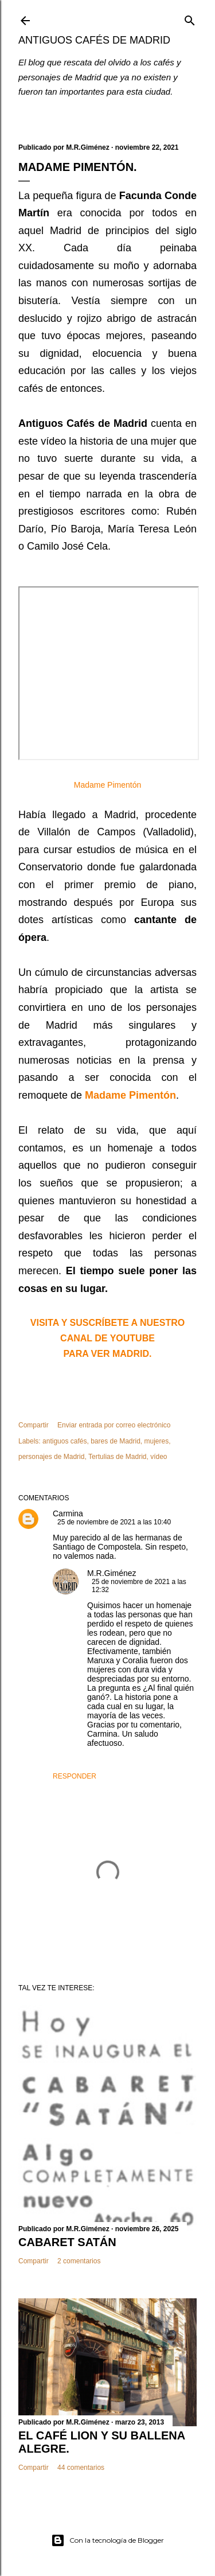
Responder (74, 1776)
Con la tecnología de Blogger (107, 2540)
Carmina (68, 1513)
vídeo (158, 1457)
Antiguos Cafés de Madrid (94, 40)
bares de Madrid (115, 1441)
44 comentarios (80, 2468)
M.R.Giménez (111, 1573)
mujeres (156, 1441)
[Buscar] (190, 18)
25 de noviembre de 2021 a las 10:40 (114, 1522)
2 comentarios (78, 2261)
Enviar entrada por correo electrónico (113, 1425)
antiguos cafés (64, 1441)
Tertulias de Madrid (117, 1457)
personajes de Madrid (51, 1457)
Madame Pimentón (108, 784)
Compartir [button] (33, 1425)
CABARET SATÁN (67, 2242)
